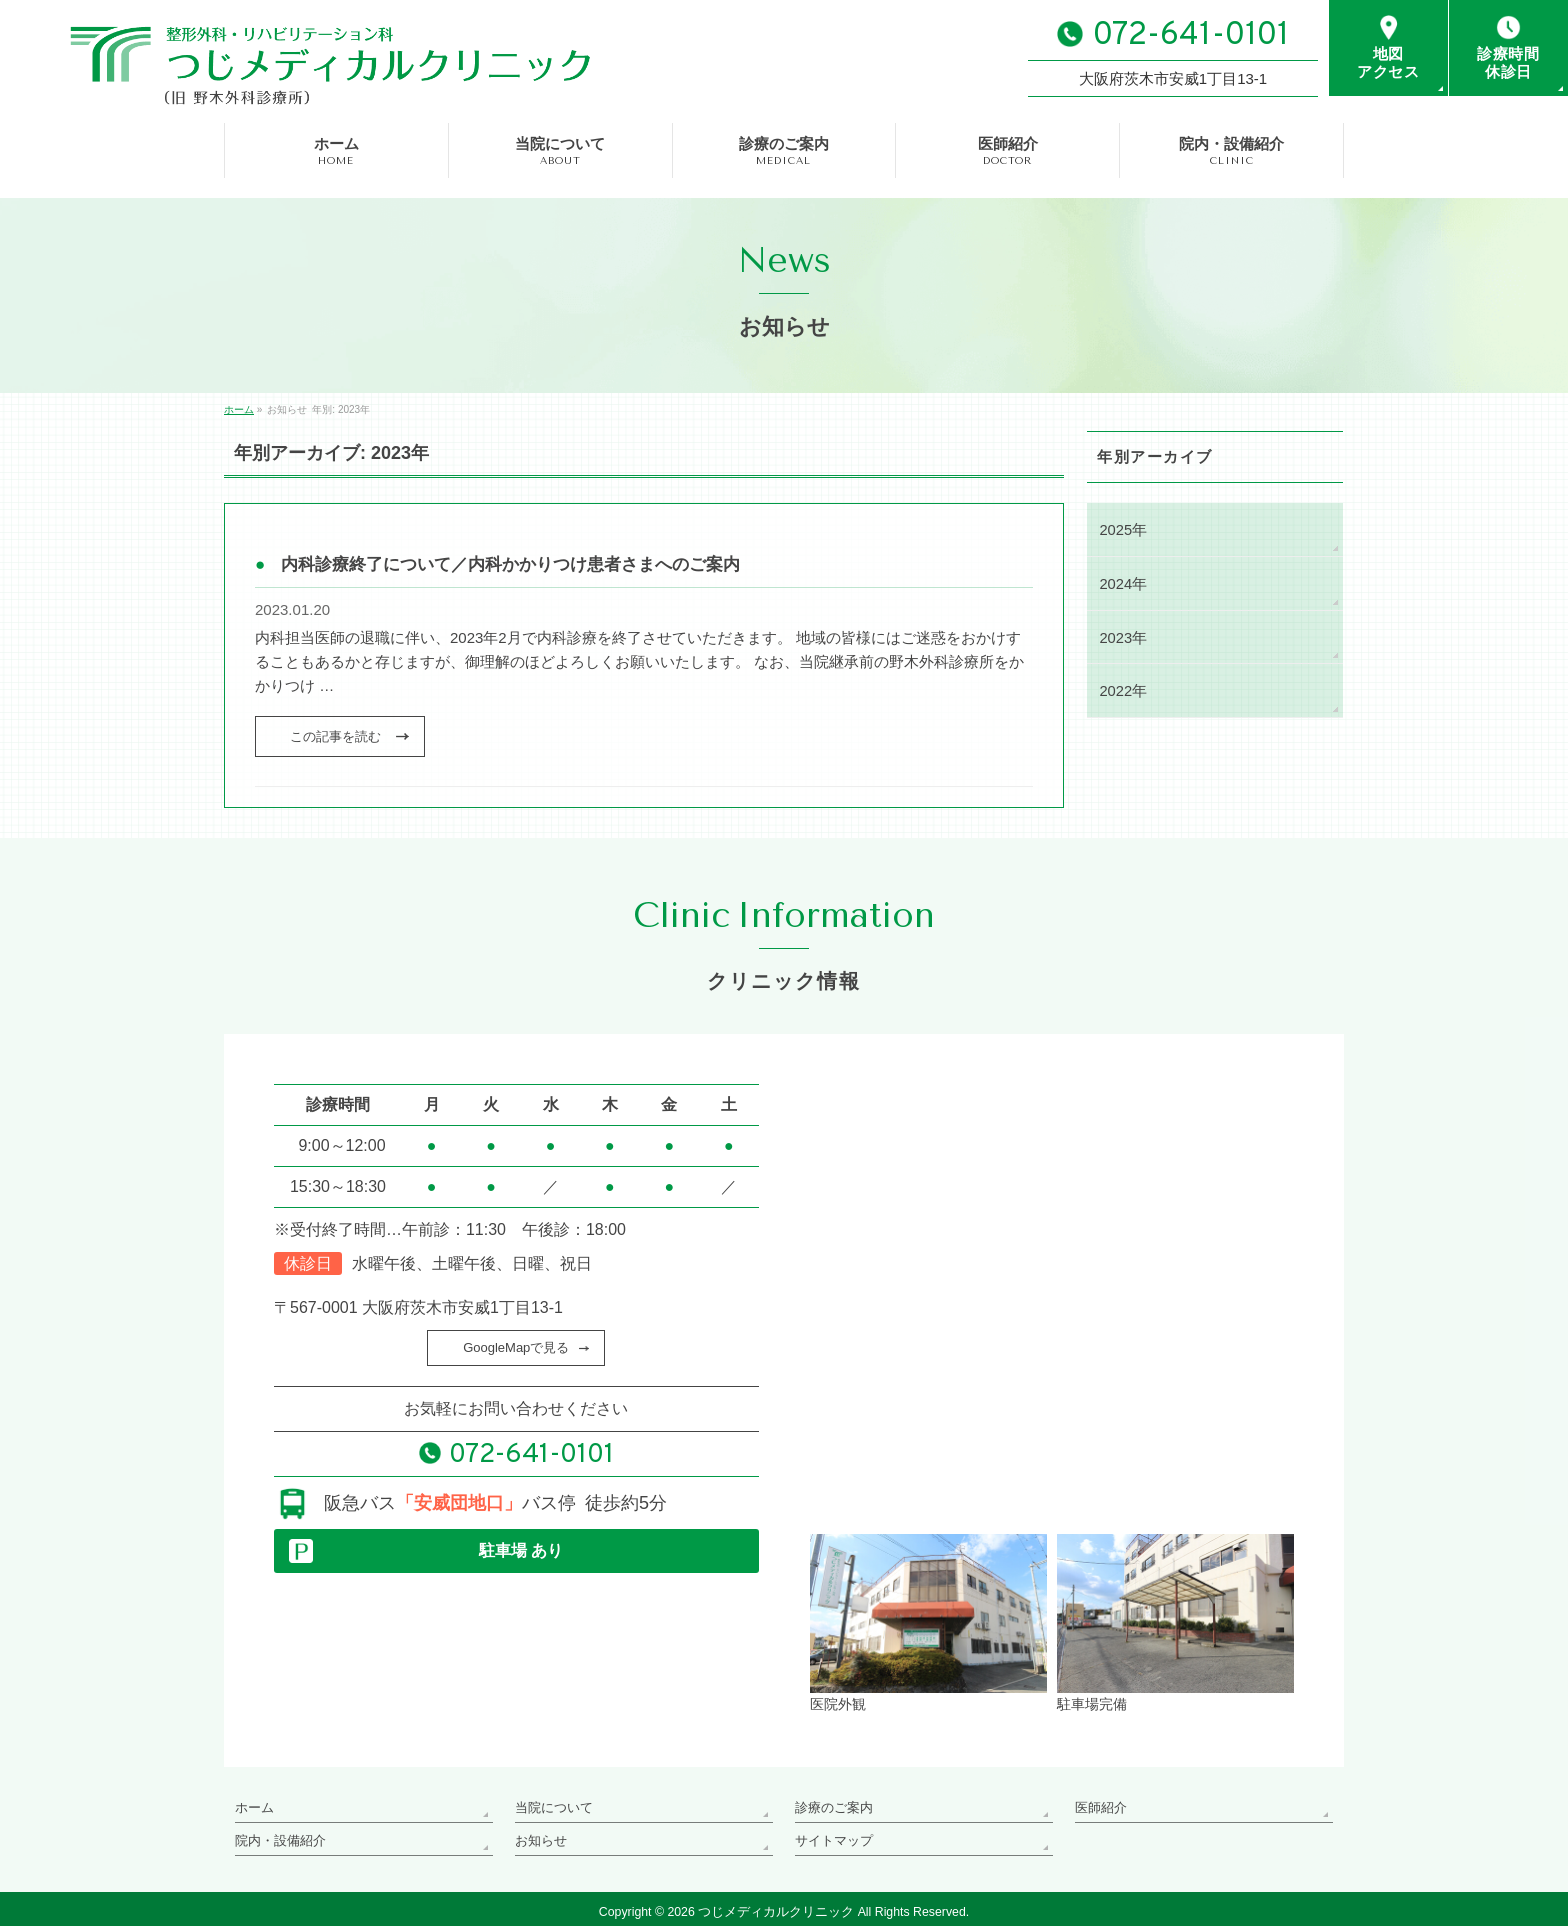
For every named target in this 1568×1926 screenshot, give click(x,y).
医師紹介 (1099, 1805)
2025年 (1121, 529)
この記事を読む (335, 736)
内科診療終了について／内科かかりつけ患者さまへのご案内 (510, 564)
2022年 (1121, 688)
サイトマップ (831, 1834)
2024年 (1121, 582)
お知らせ (539, 1834)
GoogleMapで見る (516, 1347)
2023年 (1121, 635)
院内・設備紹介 (277, 1834)
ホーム (253, 1805)
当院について (551, 1805)
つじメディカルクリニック (776, 1905)
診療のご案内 (831, 1805)
